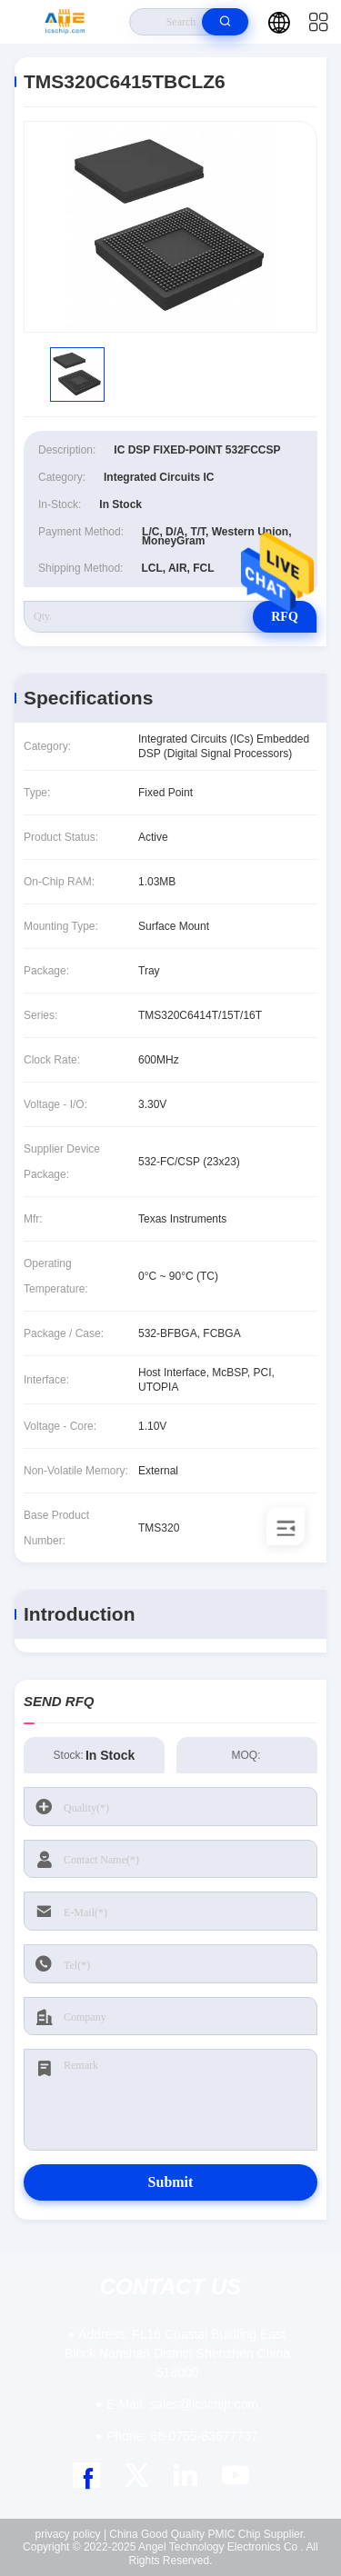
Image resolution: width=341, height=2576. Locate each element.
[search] (225, 21)
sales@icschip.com (182, 2404)
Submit (171, 2182)
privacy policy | (70, 2534)
